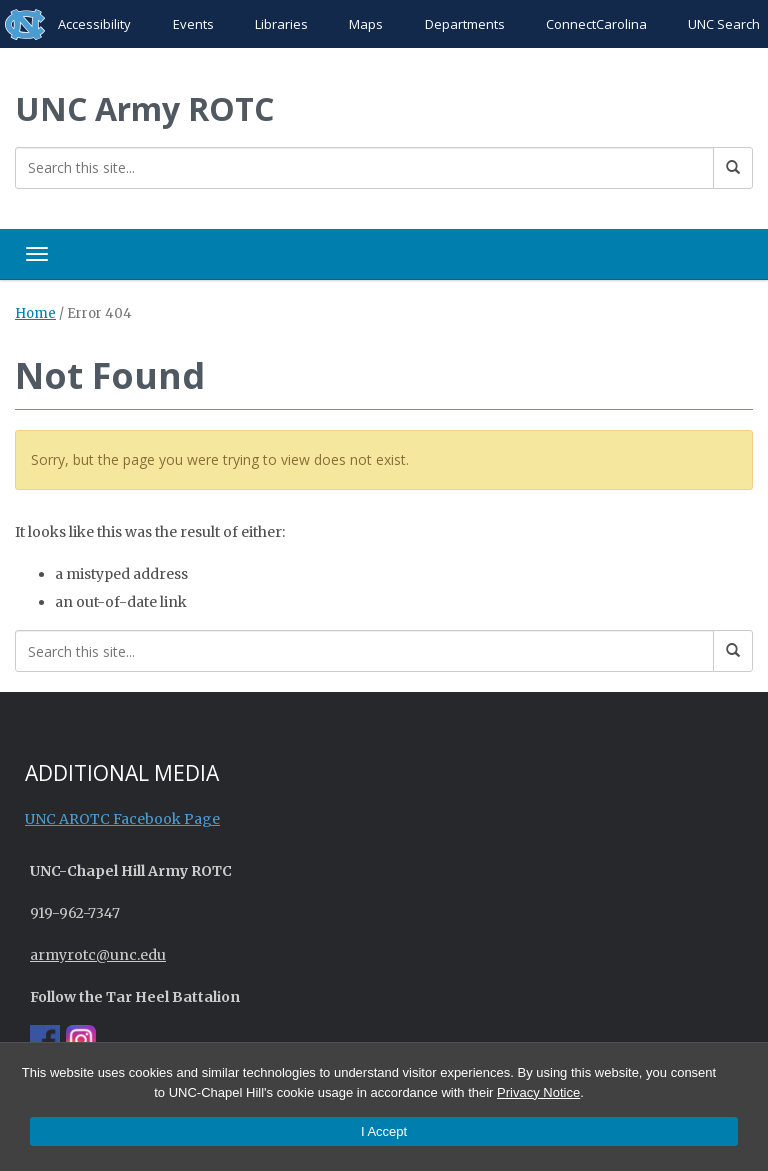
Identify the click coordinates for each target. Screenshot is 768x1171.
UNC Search (724, 24)
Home (35, 313)
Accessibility (94, 24)
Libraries (281, 24)
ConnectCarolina (596, 24)
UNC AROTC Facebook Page (122, 819)
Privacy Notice (538, 1092)
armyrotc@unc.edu (98, 955)
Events (193, 24)
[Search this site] (364, 168)
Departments (465, 24)
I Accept (384, 1131)
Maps (366, 24)
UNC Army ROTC (144, 108)
